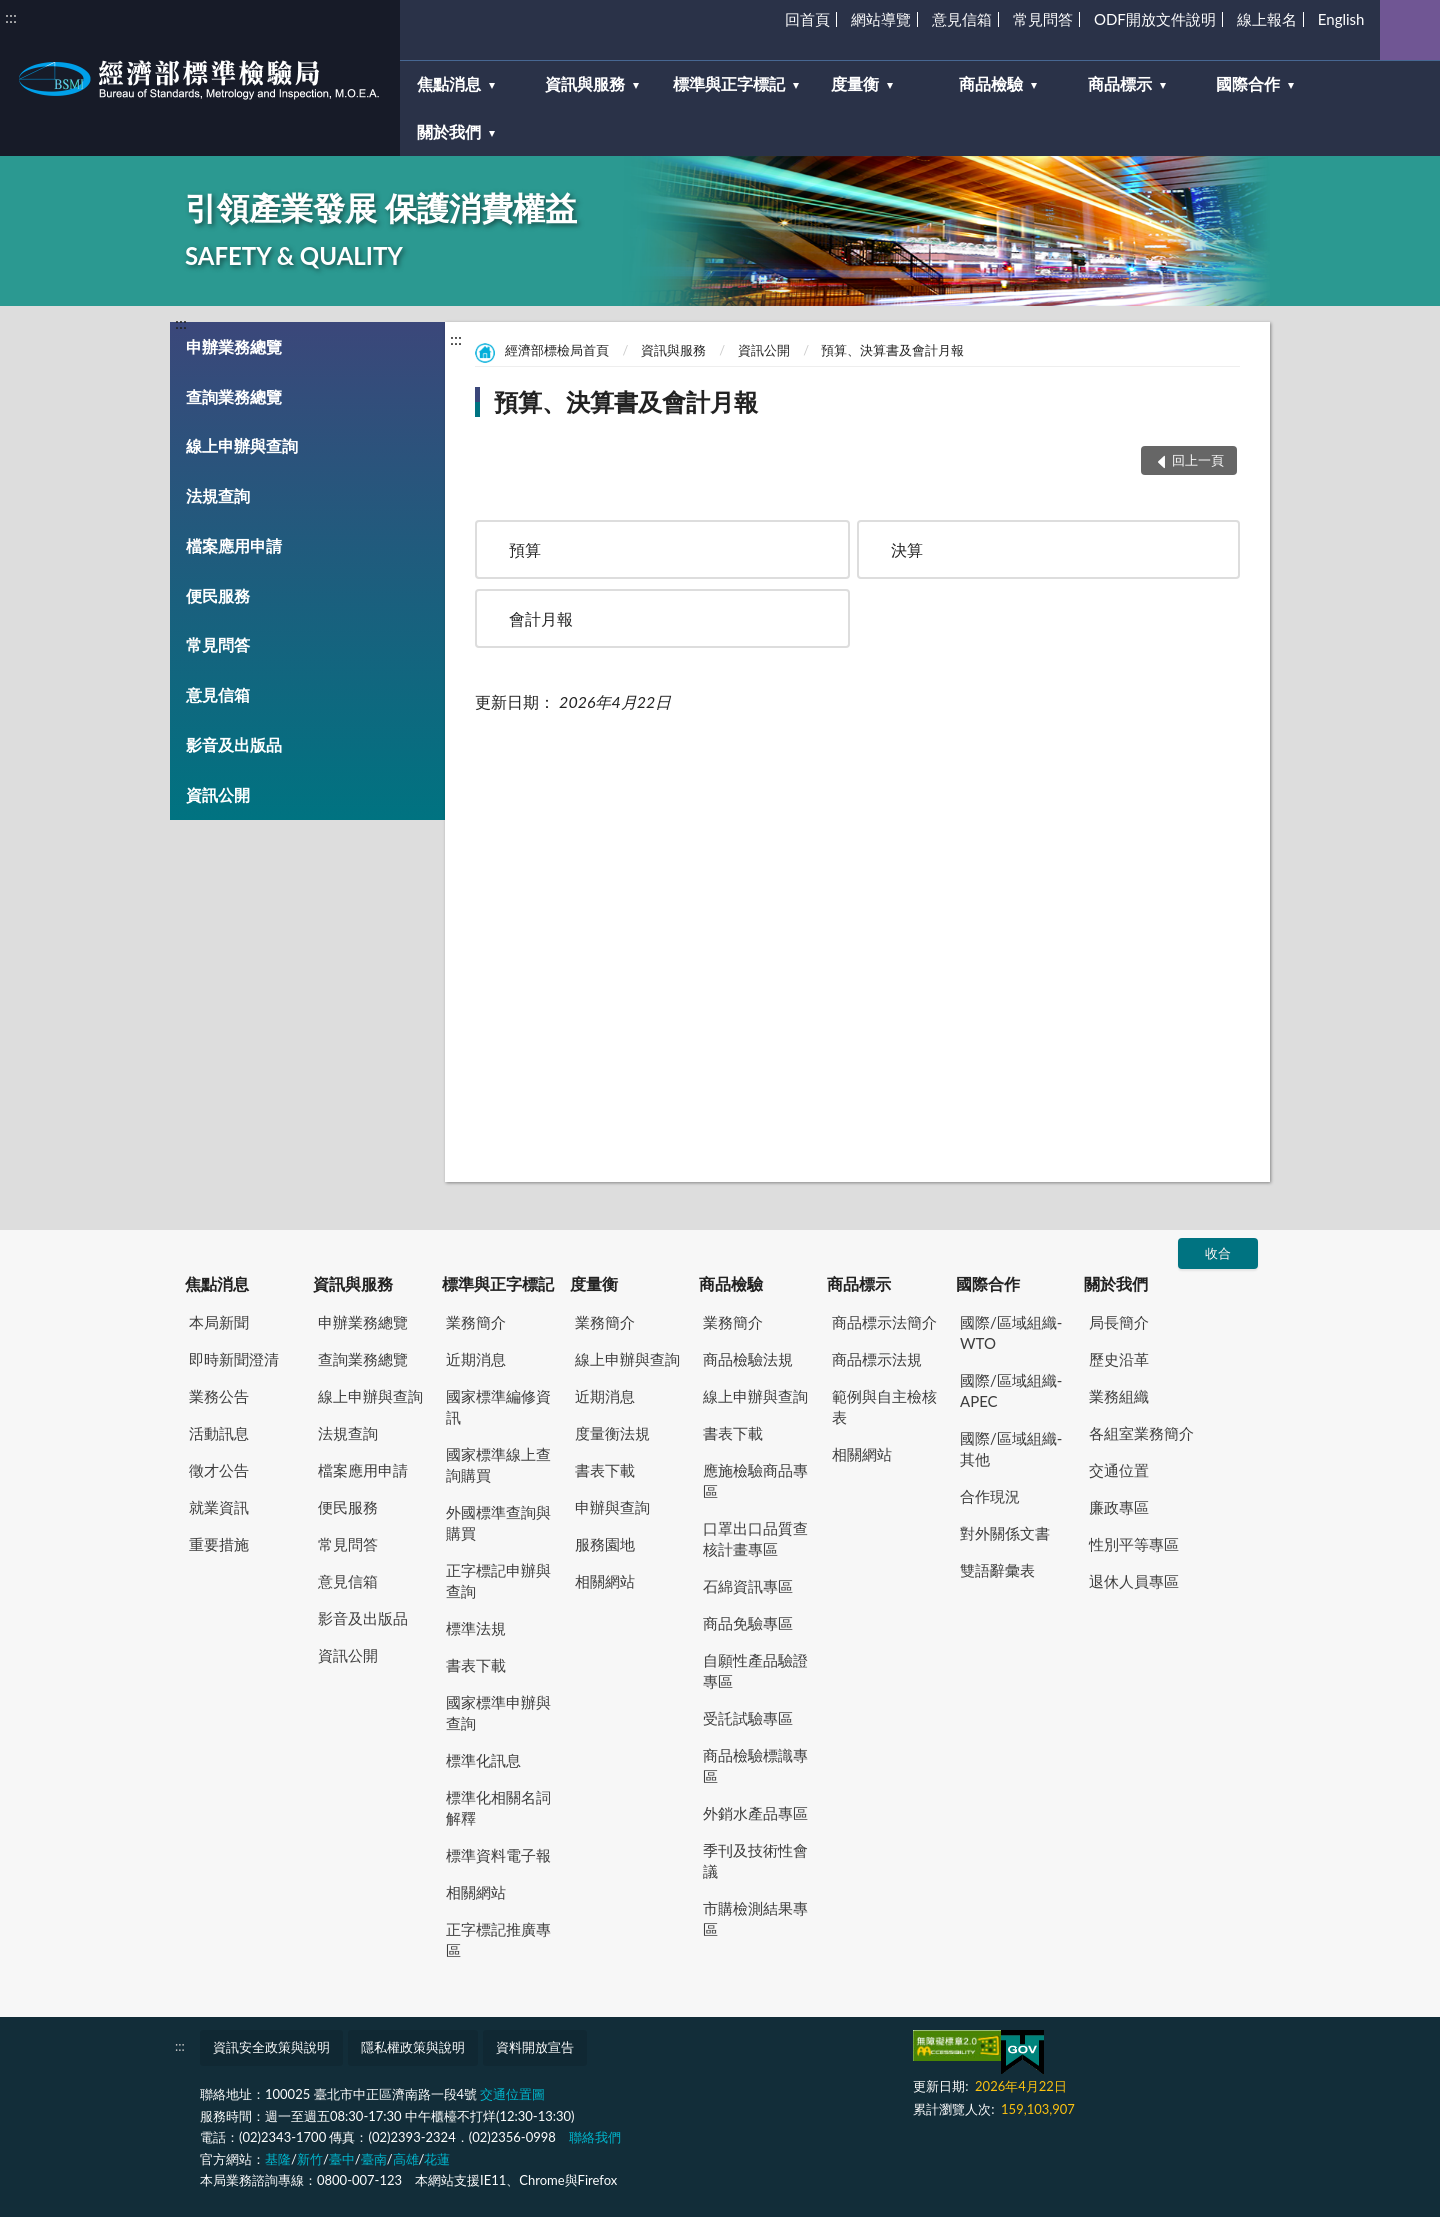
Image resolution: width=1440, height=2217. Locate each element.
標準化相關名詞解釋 (498, 1807)
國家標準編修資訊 (498, 1406)
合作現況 (990, 1496)
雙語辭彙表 (997, 1570)
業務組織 (1119, 1396)
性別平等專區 (1134, 1544)
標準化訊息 (483, 1760)
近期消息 (476, 1359)
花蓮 (437, 2159)
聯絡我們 (595, 2137)
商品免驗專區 (748, 1623)
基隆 (278, 2159)
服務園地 (605, 1544)
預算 (525, 549)
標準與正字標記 (498, 1283)
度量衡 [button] (855, 83)
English (1341, 19)
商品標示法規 (877, 1359)
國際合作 (988, 1283)
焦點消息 (217, 1283)
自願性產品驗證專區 (755, 1670)
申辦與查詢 (612, 1507)
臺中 (342, 2159)
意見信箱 (962, 19)
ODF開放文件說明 (1155, 19)
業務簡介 (476, 1322)
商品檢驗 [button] (991, 83)
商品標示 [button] (1120, 83)
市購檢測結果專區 (755, 1918)
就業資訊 (219, 1507)
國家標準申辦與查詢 (498, 1712)
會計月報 (541, 618)
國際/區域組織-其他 (1011, 1448)
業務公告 (219, 1396)
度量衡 (594, 1283)
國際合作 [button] (1248, 83)
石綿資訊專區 (748, 1586)
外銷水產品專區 (755, 1813)
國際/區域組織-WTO (1011, 1332)
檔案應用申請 (234, 545)
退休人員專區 (1134, 1581)
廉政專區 (1119, 1507)
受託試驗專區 (748, 1718)
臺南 (374, 2159)
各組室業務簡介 (1141, 1433)
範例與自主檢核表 (884, 1406)
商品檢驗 (731, 1283)
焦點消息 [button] (449, 83)
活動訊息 (219, 1433)
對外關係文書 (1005, 1533)
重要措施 (219, 1544)
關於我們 (1116, 1283)
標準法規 (476, 1628)
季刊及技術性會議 (755, 1860)
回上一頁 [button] (1198, 460)
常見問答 (1043, 19)
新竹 (310, 2159)
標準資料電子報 (498, 1855)
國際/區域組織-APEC (1011, 1390)
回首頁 (807, 19)
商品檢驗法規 (748, 1359)
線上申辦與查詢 (242, 445)
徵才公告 (219, 1470)
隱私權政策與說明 (413, 2047)
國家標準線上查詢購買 (498, 1464)
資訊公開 (218, 794)
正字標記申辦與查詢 (498, 1580)
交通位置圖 (512, 2094)
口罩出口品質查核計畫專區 (755, 1538)
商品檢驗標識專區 (755, 1765)
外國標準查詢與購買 (498, 1522)
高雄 (406, 2159)
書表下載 (476, 1665)
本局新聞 (219, 1322)
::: (11, 16)
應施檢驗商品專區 (755, 1480)
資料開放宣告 (535, 2047)
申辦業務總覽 (234, 346)
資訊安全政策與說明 (271, 2047)
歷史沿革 (1119, 1359)
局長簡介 (1119, 1322)
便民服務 (218, 595)
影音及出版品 (234, 744)
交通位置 (1119, 1470)
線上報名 (1267, 19)
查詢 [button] (1410, 30)
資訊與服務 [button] (585, 83)
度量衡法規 (612, 1433)
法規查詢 (218, 495)
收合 (1218, 1253)
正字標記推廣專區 (498, 1939)
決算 (907, 549)
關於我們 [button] (449, 131)
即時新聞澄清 (234, 1359)
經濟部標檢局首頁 (557, 350)
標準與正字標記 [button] (729, 83)
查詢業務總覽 (234, 396)
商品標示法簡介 (884, 1322)
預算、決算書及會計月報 (892, 350)
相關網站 (476, 1892)
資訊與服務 (673, 350)
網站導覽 (881, 19)
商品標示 (859, 1283)
